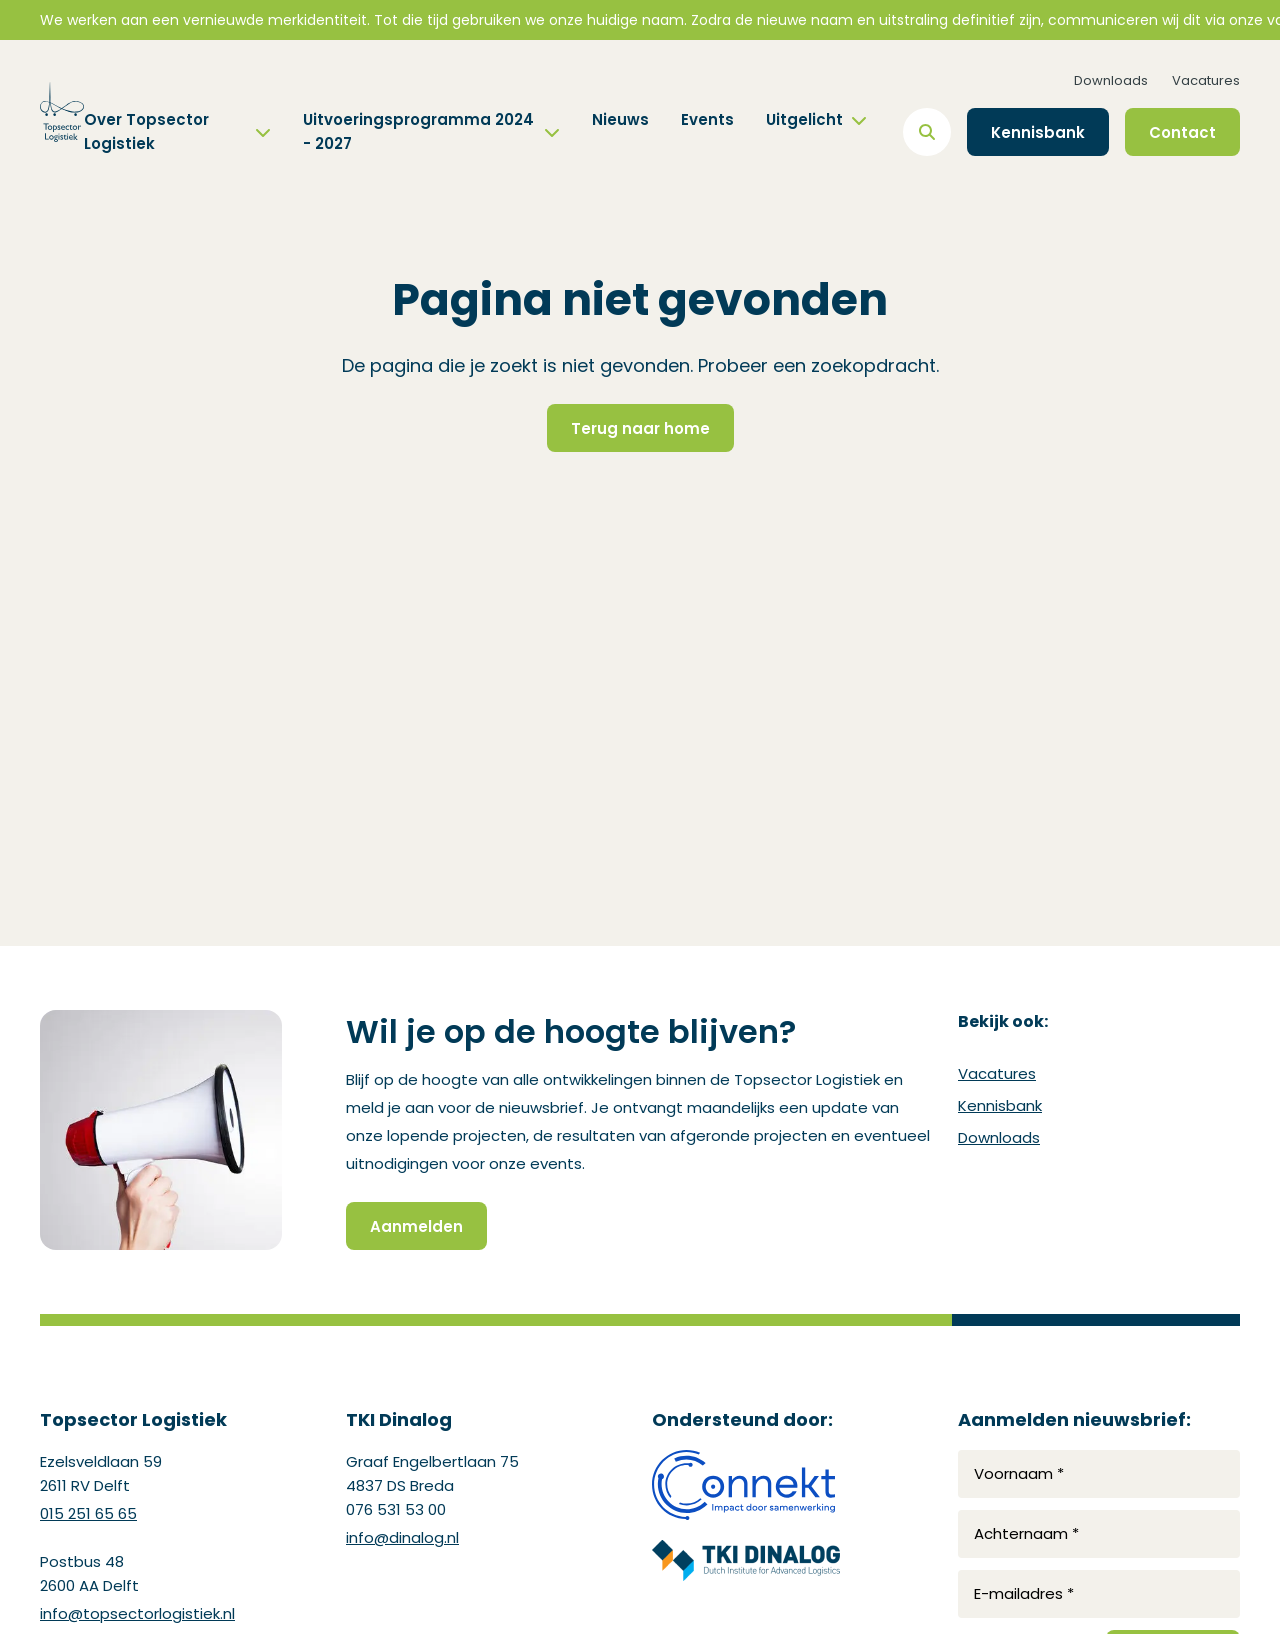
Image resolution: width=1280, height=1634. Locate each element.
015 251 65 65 (88, 1513)
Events (707, 119)
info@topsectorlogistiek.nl (137, 1613)
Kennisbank (1000, 1105)
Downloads (1111, 80)
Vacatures (1206, 80)
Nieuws (620, 119)
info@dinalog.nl (402, 1537)
